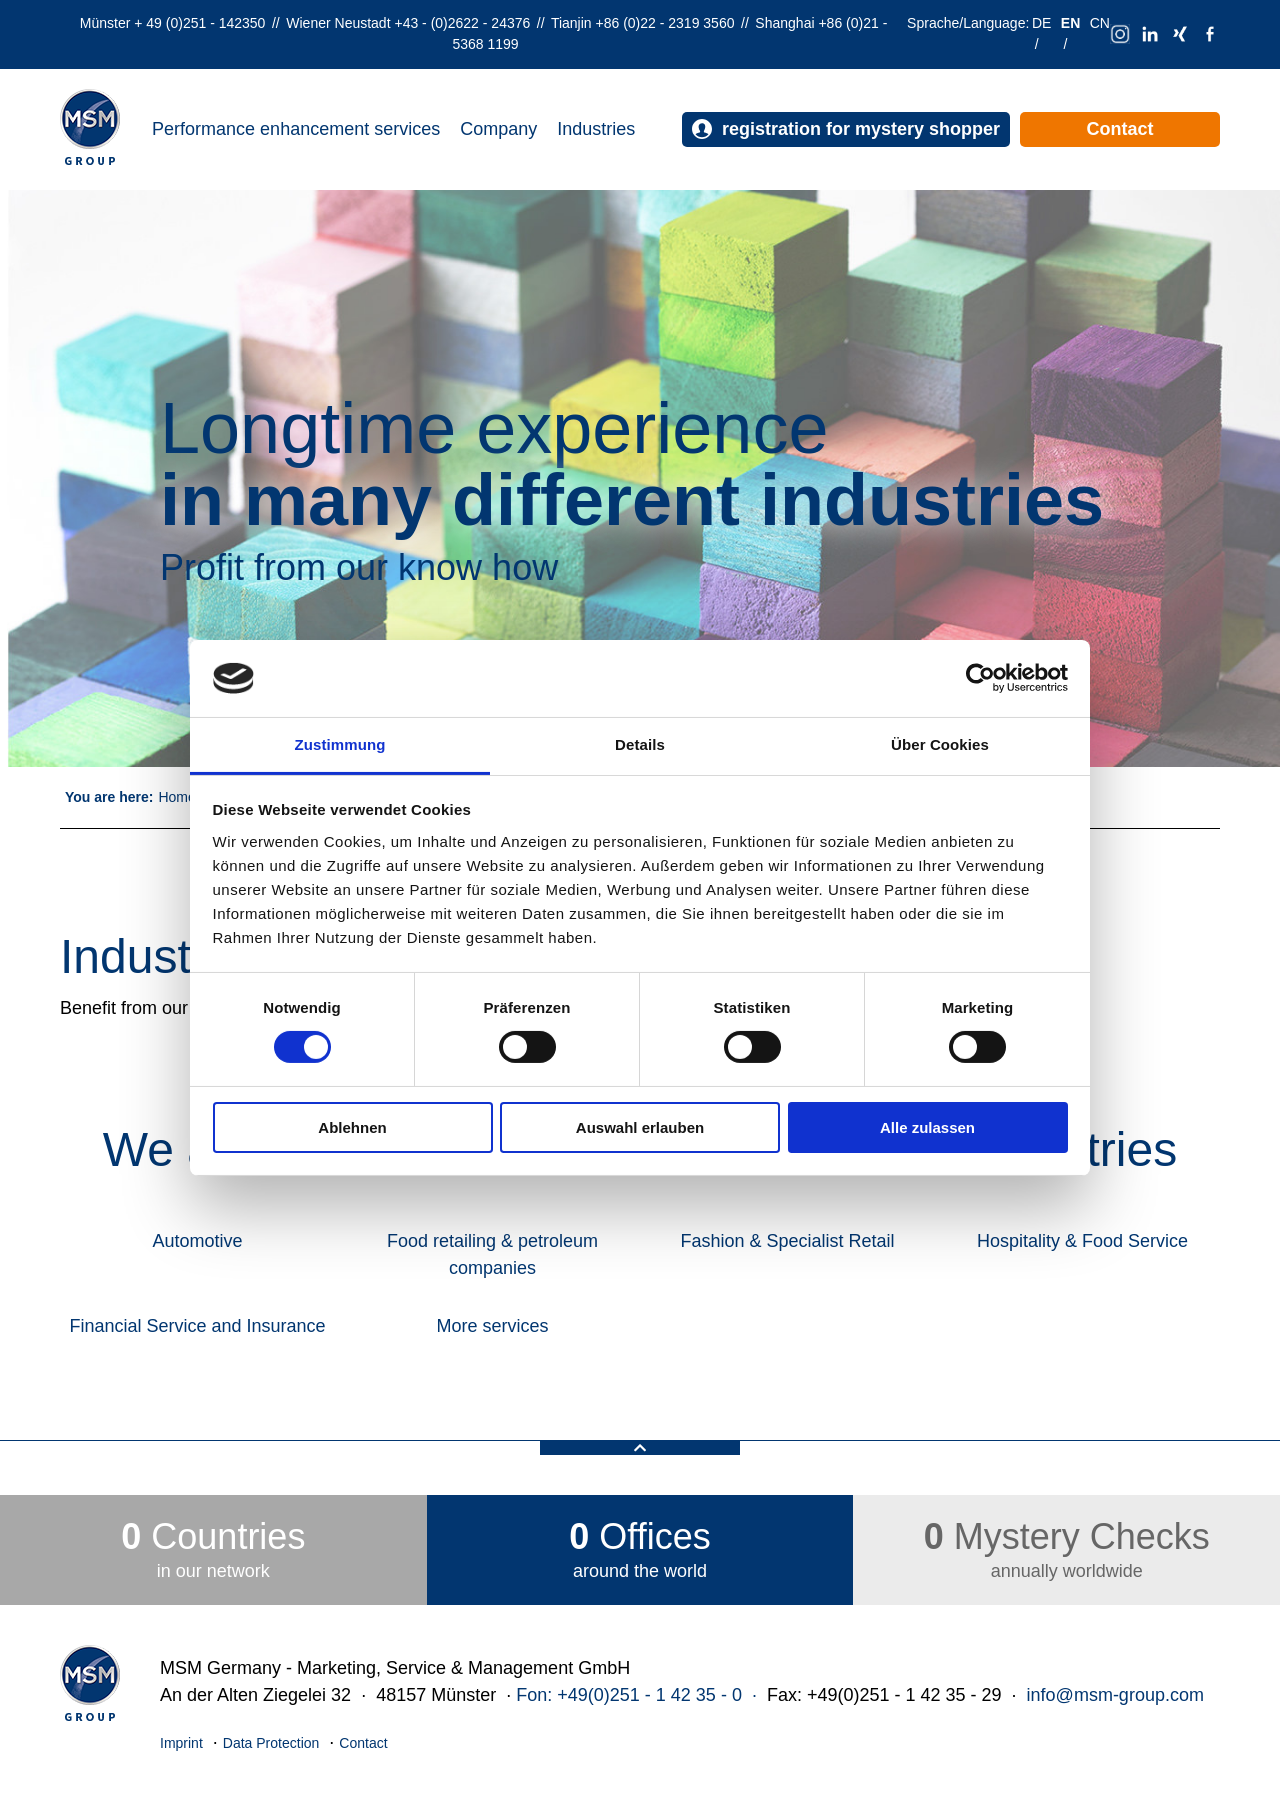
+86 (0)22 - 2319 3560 (665, 23)
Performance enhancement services (296, 129)
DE (1041, 23)
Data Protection (271, 1743)
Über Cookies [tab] (940, 744)
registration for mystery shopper (846, 129)
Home (176, 797)
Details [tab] (640, 744)
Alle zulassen (927, 1127)
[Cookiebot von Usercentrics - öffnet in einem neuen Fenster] (980, 678)
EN (1070, 23)
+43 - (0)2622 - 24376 (462, 23)
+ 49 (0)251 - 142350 (199, 23)
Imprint (181, 1743)
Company (498, 129)
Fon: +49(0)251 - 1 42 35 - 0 (629, 1695)
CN (1100, 23)
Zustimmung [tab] (340, 744)
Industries (596, 129)
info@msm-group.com (1115, 1695)
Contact (1120, 129)
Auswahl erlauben (640, 1127)
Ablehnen (352, 1127)
